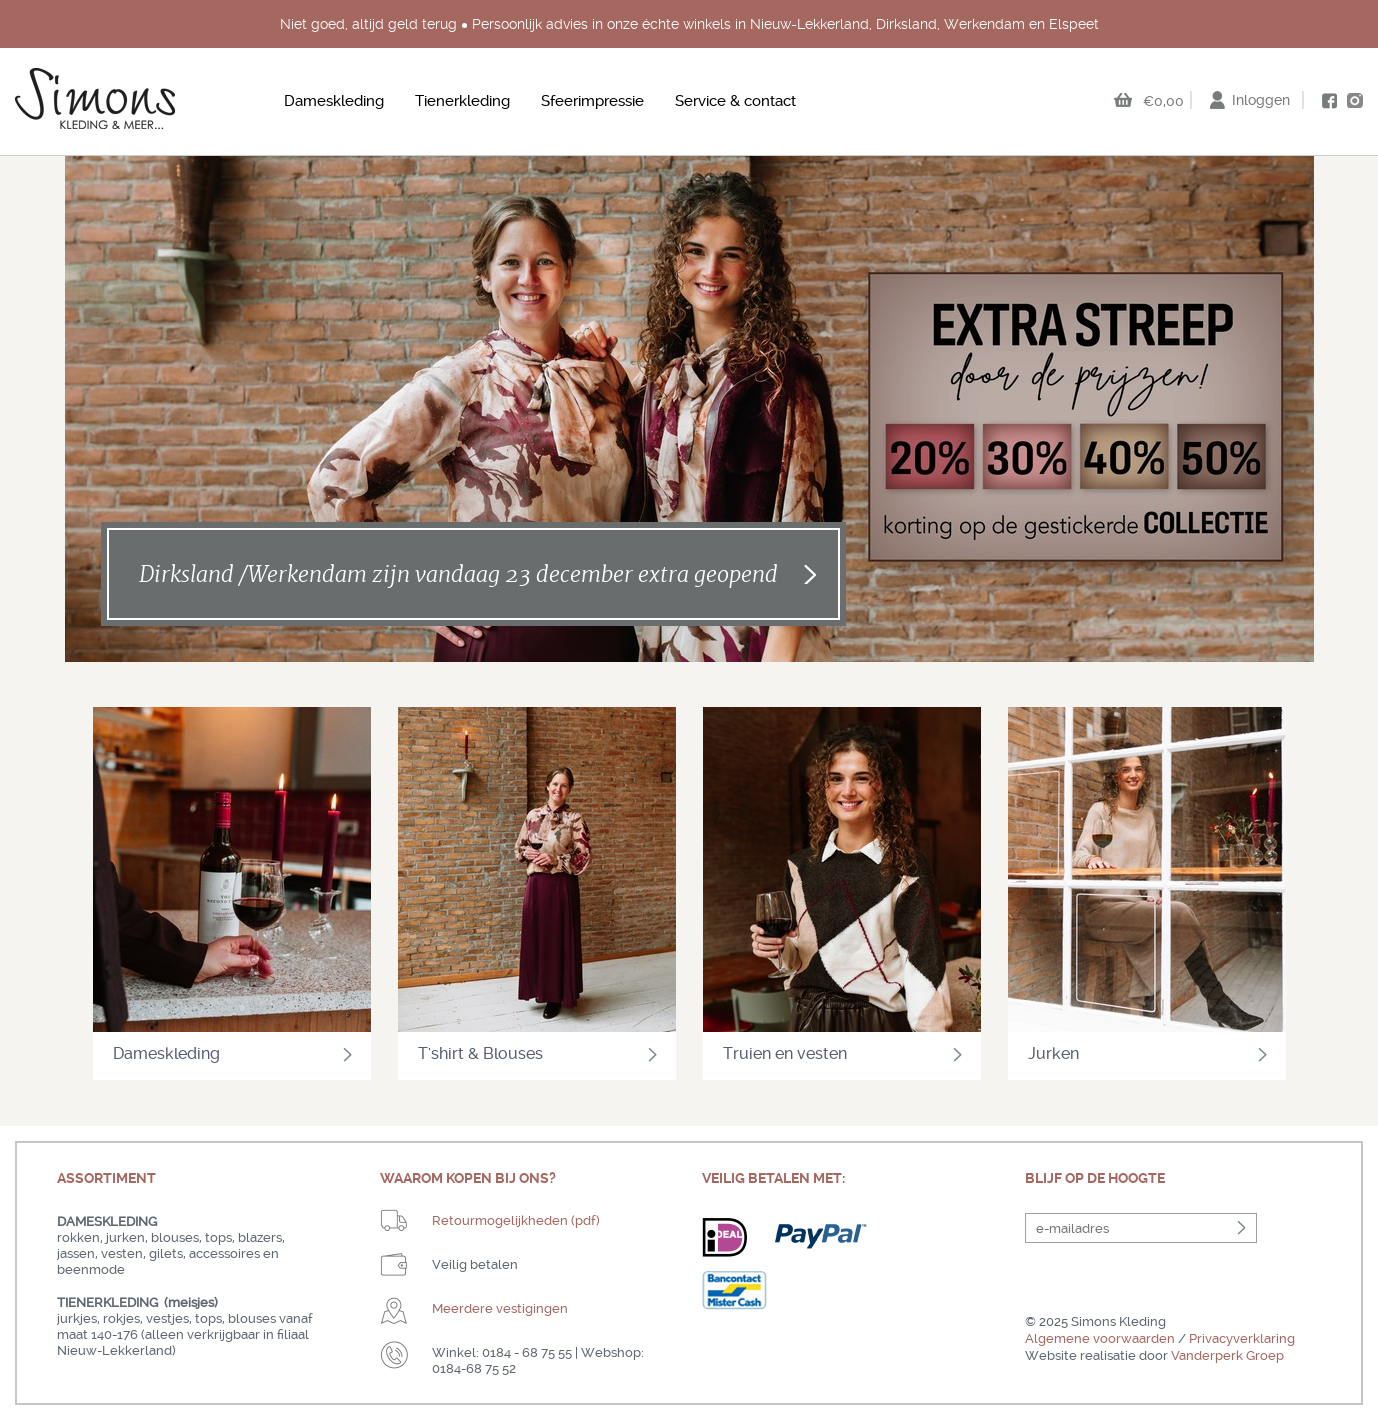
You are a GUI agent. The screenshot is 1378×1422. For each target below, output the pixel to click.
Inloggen (1261, 100)
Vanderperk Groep (1227, 1355)
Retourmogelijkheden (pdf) (516, 1220)
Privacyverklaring (1242, 1338)
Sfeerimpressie (592, 101)
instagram (1355, 100)
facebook (1329, 101)
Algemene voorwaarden (1100, 1338)
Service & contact (735, 101)
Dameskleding (334, 101)
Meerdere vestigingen (500, 1308)
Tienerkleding (462, 101)
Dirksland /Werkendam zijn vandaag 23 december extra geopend (458, 574)
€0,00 (1163, 101)
